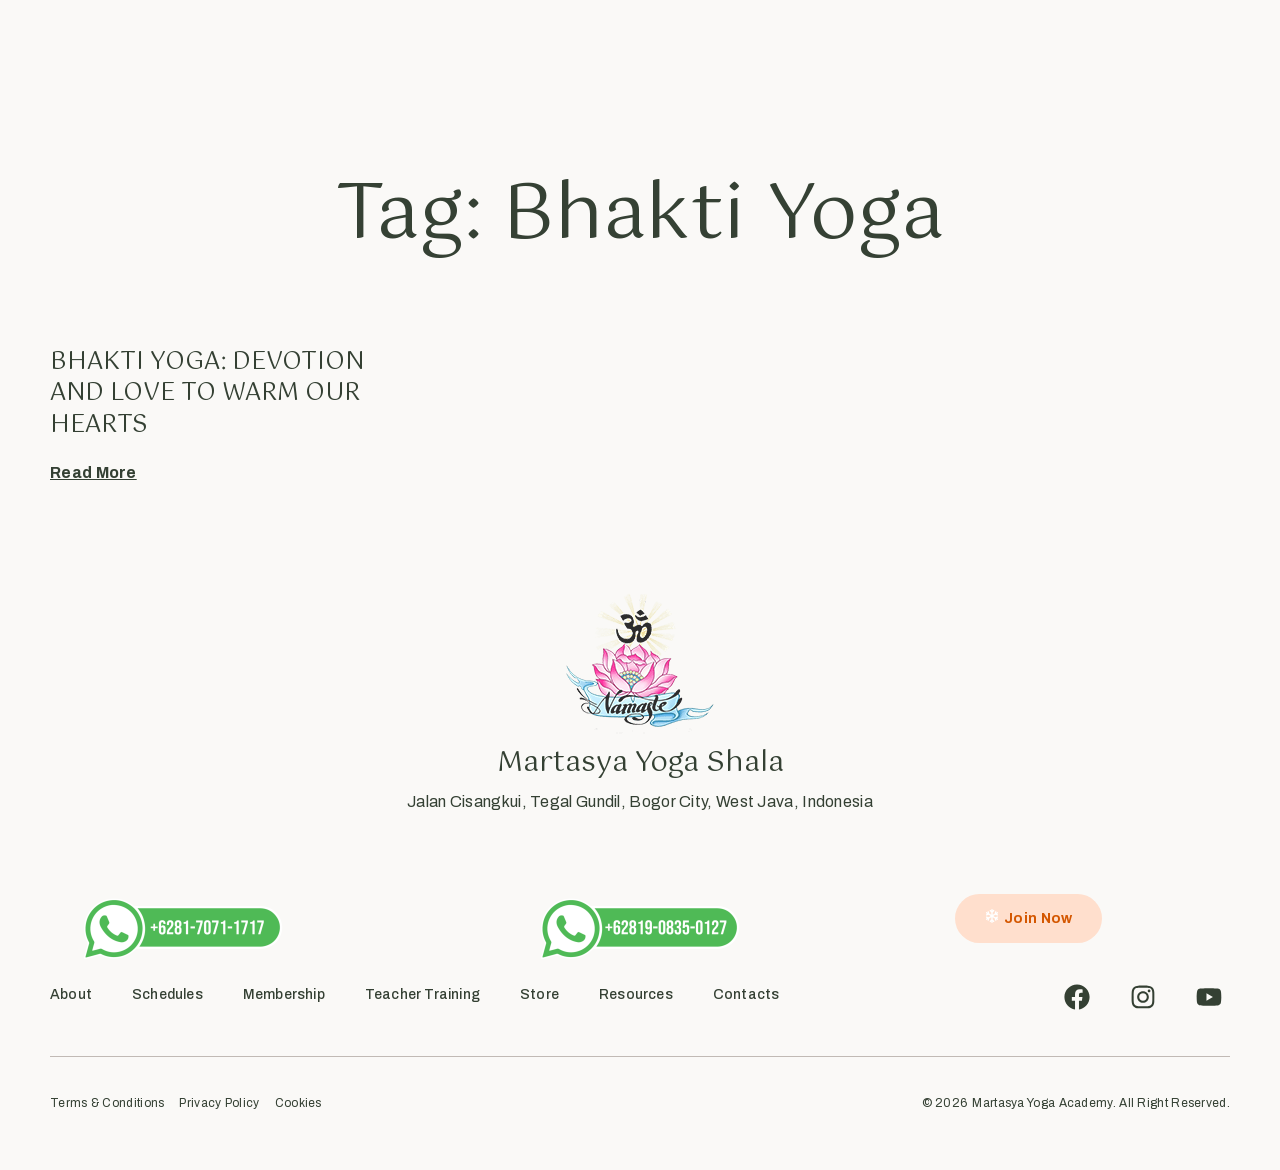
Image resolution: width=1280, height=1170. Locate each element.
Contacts (746, 994)
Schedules (507, 61)
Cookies (298, 1103)
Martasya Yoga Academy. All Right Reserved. (1101, 1103)
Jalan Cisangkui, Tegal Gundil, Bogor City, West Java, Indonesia (640, 801)
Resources (636, 994)
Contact (902, 61)
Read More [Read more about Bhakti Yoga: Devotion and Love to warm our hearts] (93, 472)
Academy (599, 61)
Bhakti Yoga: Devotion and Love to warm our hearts (207, 393)
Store (539, 994)
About (426, 61)
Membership (284, 994)
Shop (830, 61)
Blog (771, 61)
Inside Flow (693, 61)
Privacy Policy (219, 1103)
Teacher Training (422, 994)
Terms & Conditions (107, 1103)
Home (360, 61)
